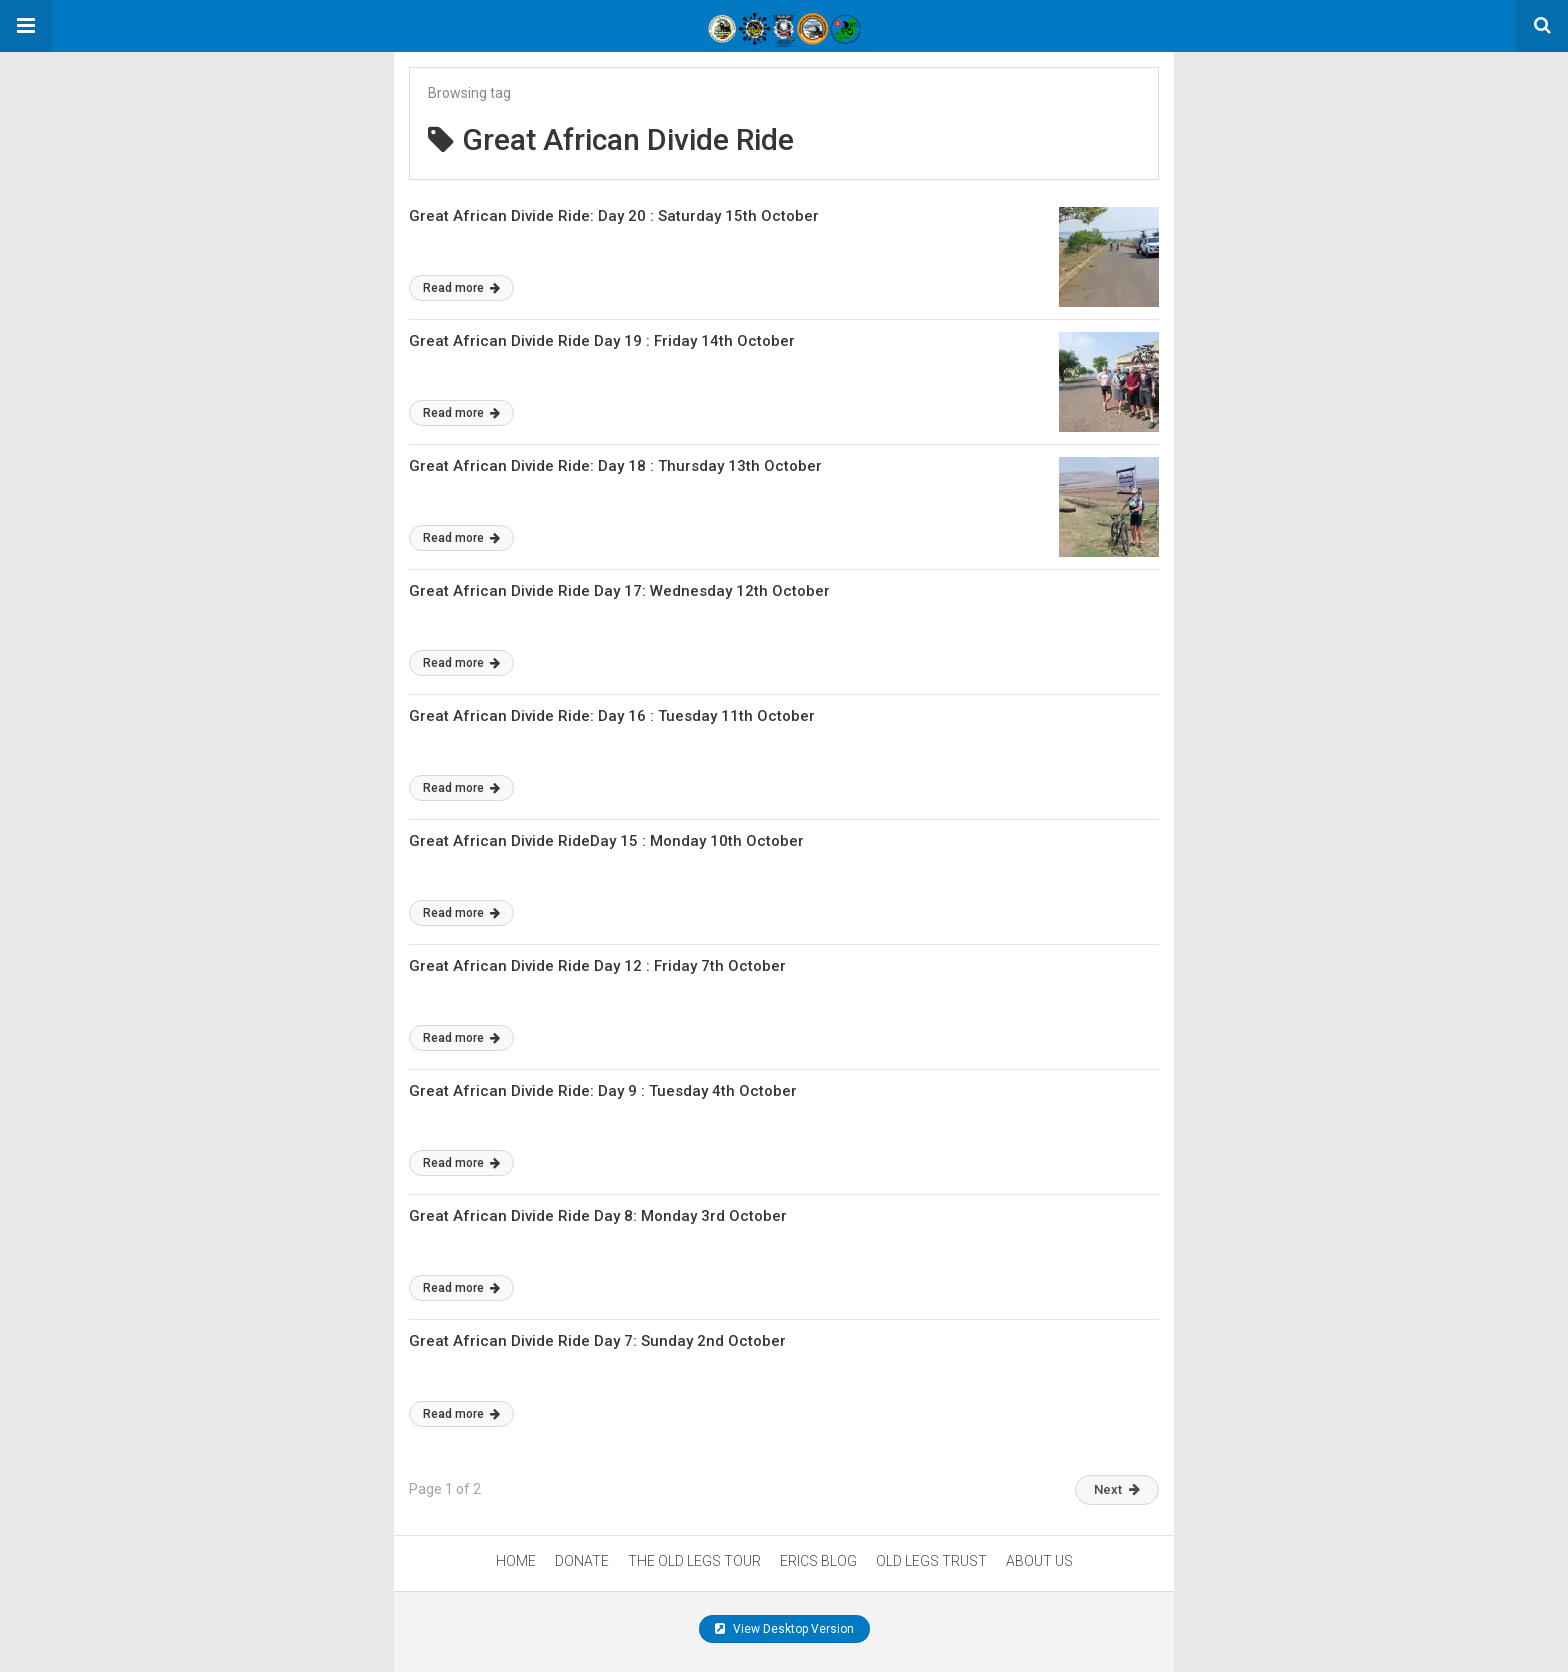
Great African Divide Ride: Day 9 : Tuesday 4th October (603, 1091)
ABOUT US (1039, 1561)
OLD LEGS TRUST (931, 1561)
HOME (516, 1561)
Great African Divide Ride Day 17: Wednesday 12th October (619, 591)
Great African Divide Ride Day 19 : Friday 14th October (602, 341)
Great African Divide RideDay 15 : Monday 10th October (606, 841)
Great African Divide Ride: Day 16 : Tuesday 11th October (612, 716)
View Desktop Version (784, 1629)
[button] (26, 26)
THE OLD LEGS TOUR (694, 1561)
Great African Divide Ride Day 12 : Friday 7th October (597, 966)
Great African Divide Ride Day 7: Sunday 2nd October (597, 1341)
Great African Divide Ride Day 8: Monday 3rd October (598, 1216)
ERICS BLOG (818, 1561)
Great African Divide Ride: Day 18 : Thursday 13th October (615, 466)
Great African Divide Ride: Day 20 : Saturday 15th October (614, 216)
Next (1117, 1489)
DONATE (582, 1561)
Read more (461, 288)
